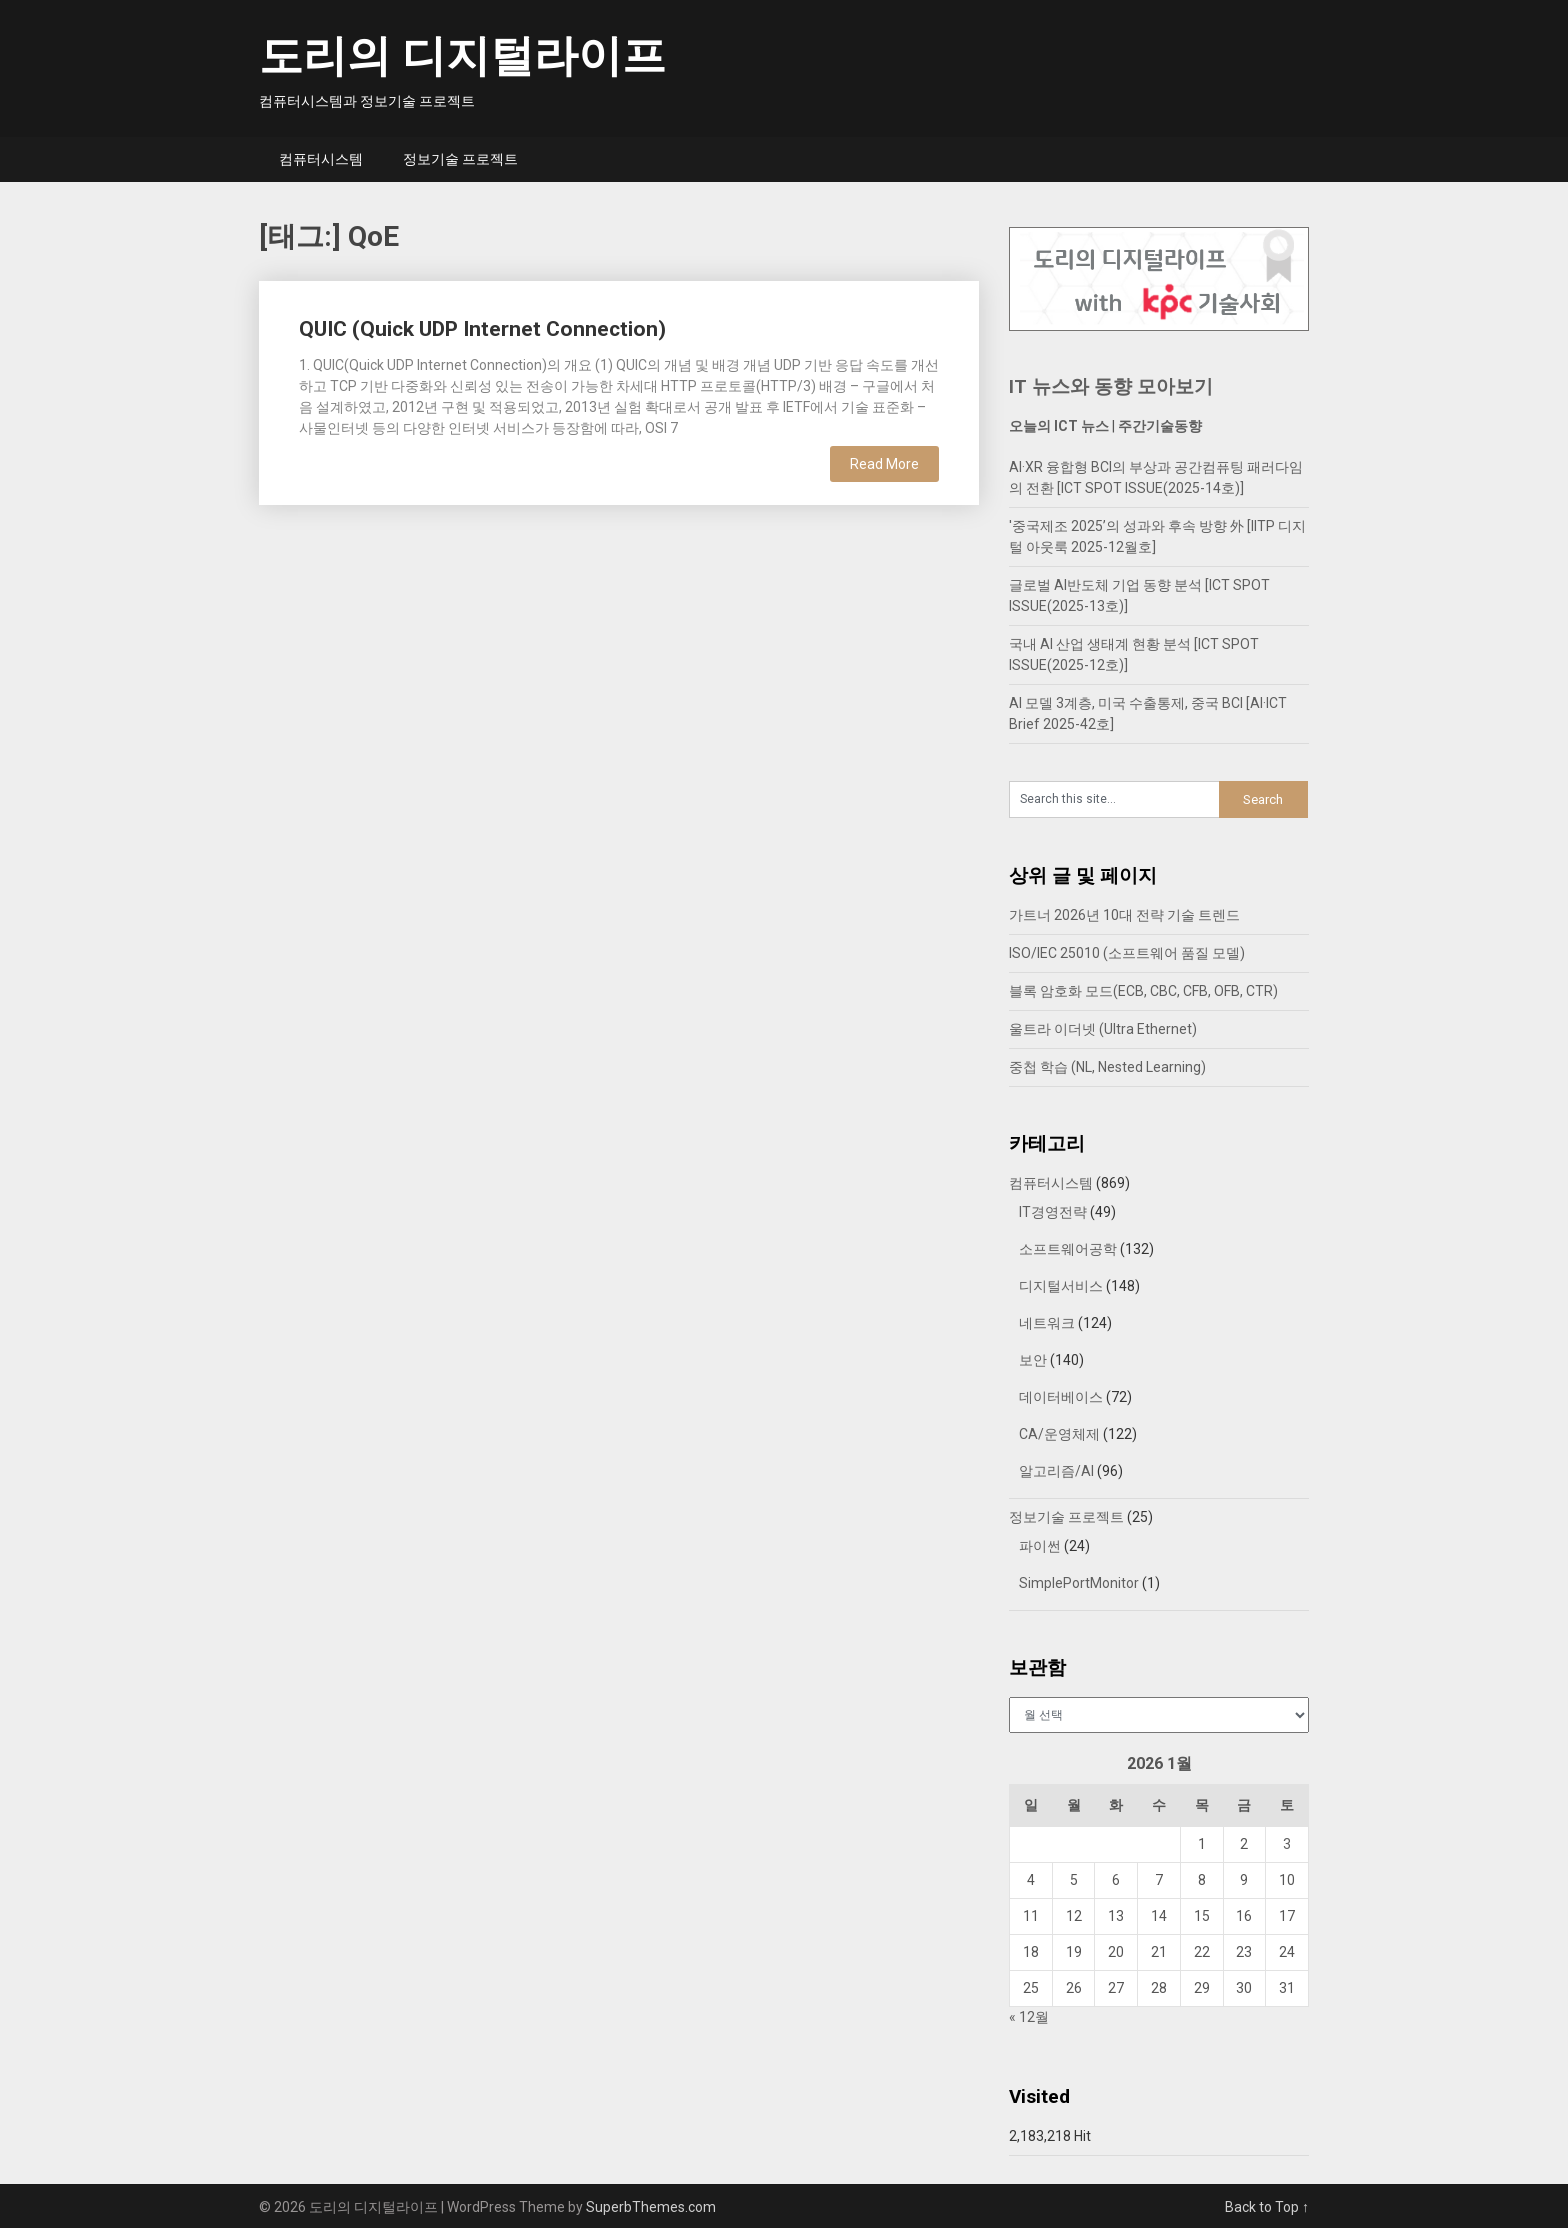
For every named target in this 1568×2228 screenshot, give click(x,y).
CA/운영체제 (1059, 1434)
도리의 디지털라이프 (462, 56)
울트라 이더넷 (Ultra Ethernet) (1103, 1029)
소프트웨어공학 (1068, 1249)
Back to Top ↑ (1267, 2207)
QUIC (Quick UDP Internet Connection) (482, 329)
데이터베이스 (1061, 1397)
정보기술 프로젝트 (460, 159)
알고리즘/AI (1056, 1471)
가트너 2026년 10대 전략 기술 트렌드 (1124, 915)
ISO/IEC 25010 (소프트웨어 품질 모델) (1127, 953)
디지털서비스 (1061, 1286)
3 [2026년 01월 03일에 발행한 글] (1287, 1844)
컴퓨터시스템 (321, 159)
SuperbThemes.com (651, 2207)
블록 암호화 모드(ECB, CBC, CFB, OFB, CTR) (1143, 991)
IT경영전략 (1053, 1212)
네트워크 (1047, 1323)
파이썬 (1040, 1546)
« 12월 (1029, 2017)
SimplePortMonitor (1079, 1583)
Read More (884, 464)
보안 (1033, 1360)
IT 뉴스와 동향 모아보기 (1111, 386)
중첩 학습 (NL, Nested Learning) (1107, 1067)
